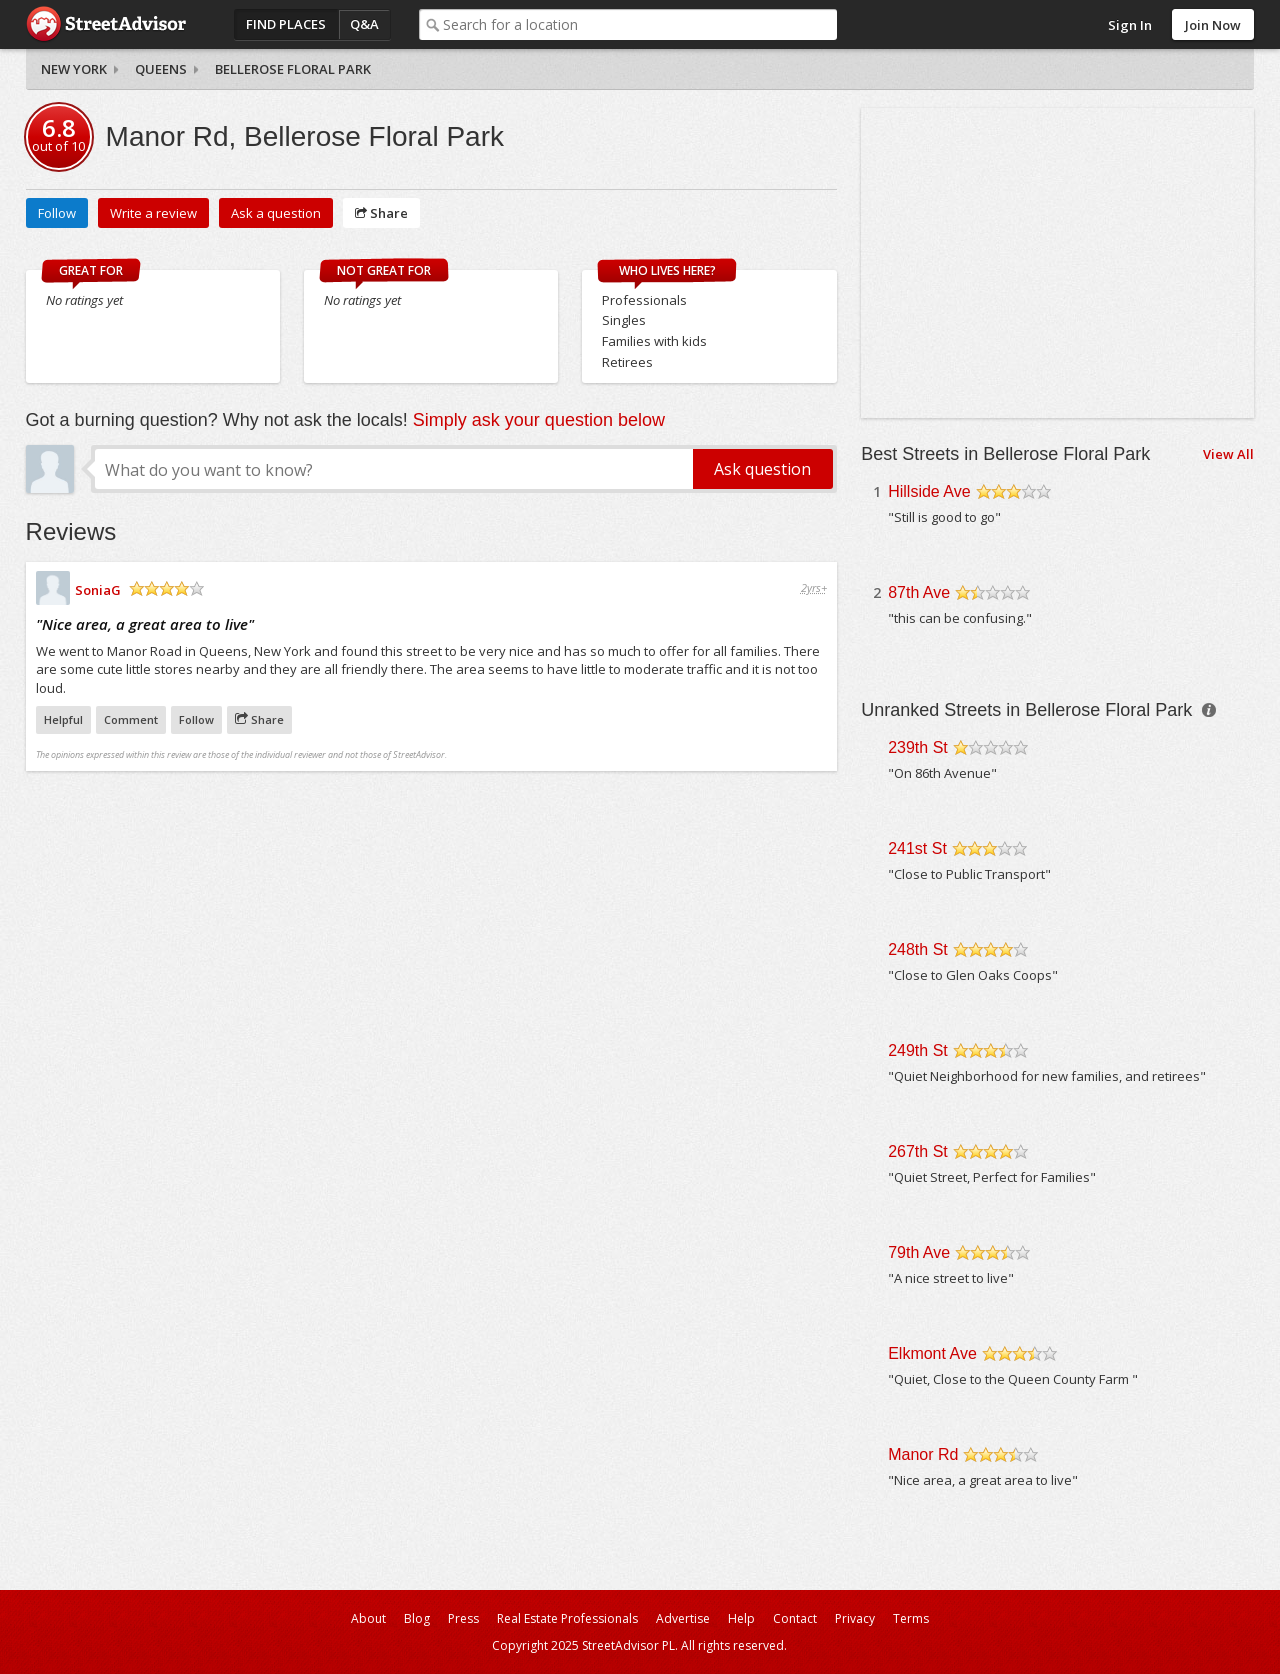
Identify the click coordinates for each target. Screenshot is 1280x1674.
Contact (795, 1618)
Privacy (855, 1618)
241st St (917, 848)
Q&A (364, 24)
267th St (918, 1151)
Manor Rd (923, 1454)
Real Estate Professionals (567, 1618)
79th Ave (919, 1252)
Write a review (153, 213)
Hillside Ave (929, 491)
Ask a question (276, 213)
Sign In (1130, 25)
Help (741, 1618)
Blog (417, 1618)
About (368, 1618)
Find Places (286, 24)
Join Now (1213, 25)
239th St (918, 747)
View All (1228, 454)
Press (463, 1618)
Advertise (683, 1618)
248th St (918, 949)
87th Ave (919, 592)
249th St (918, 1050)
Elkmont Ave (932, 1353)
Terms (911, 1618)
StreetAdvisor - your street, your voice (106, 24)
